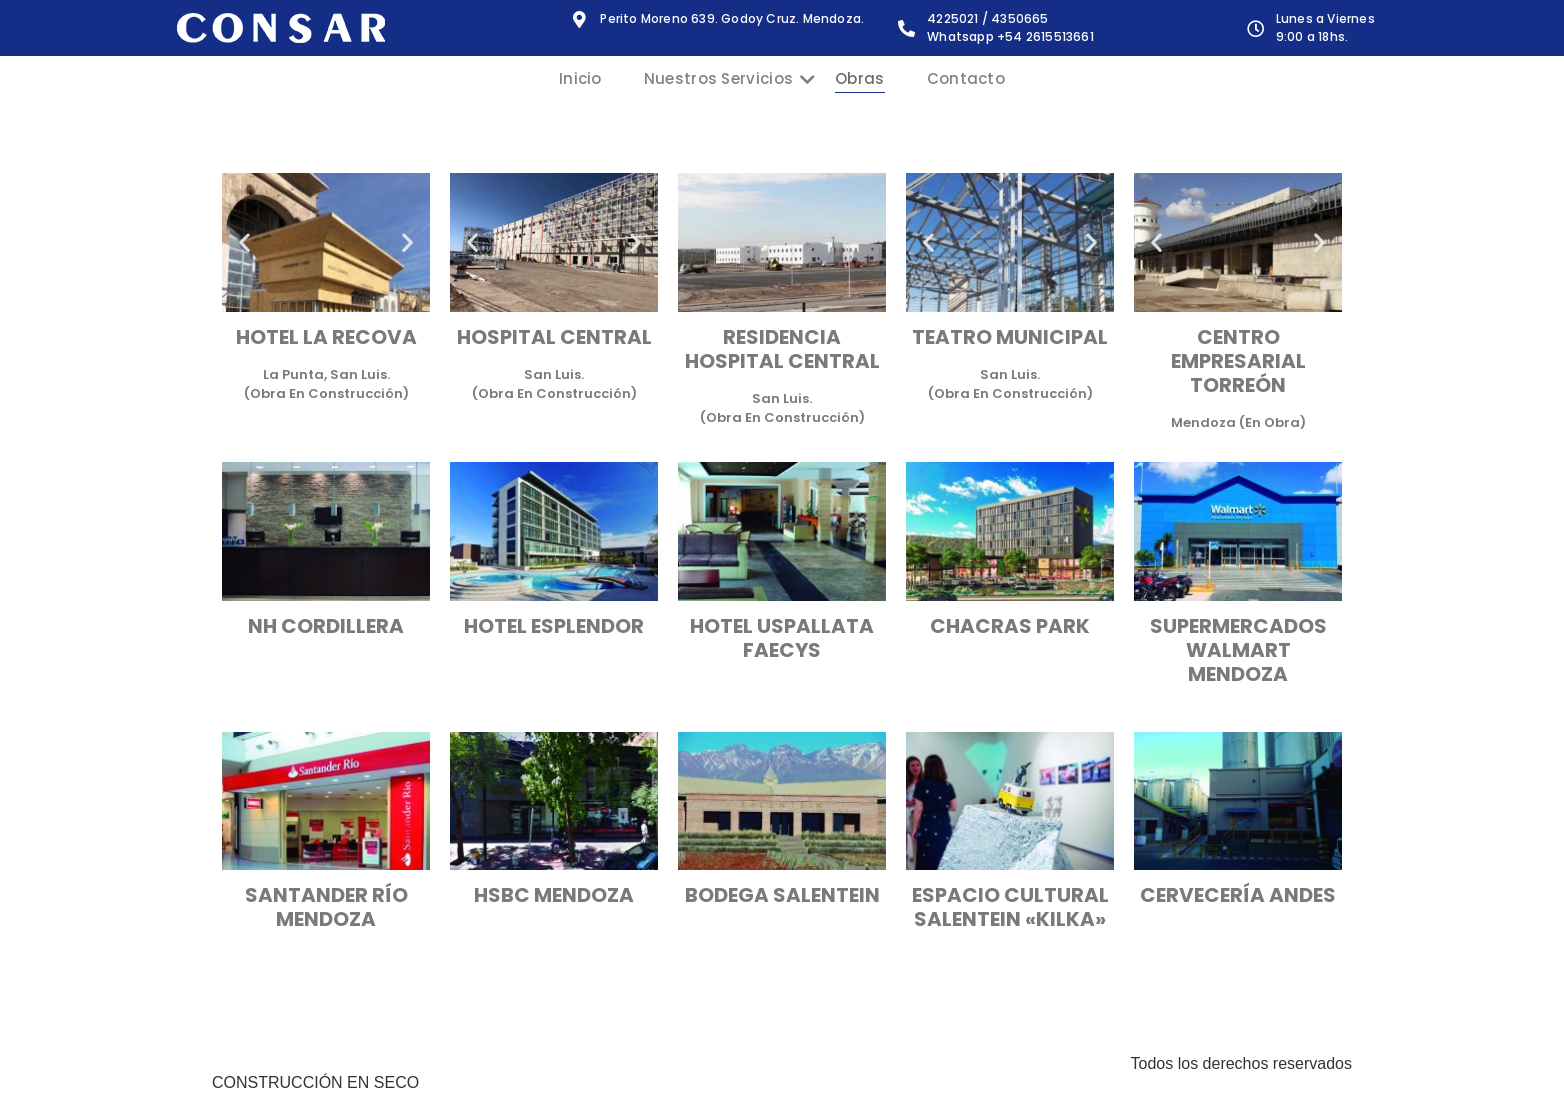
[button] (244, 242)
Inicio (580, 78)
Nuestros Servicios (729, 78)
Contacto (966, 78)
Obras (860, 78)
